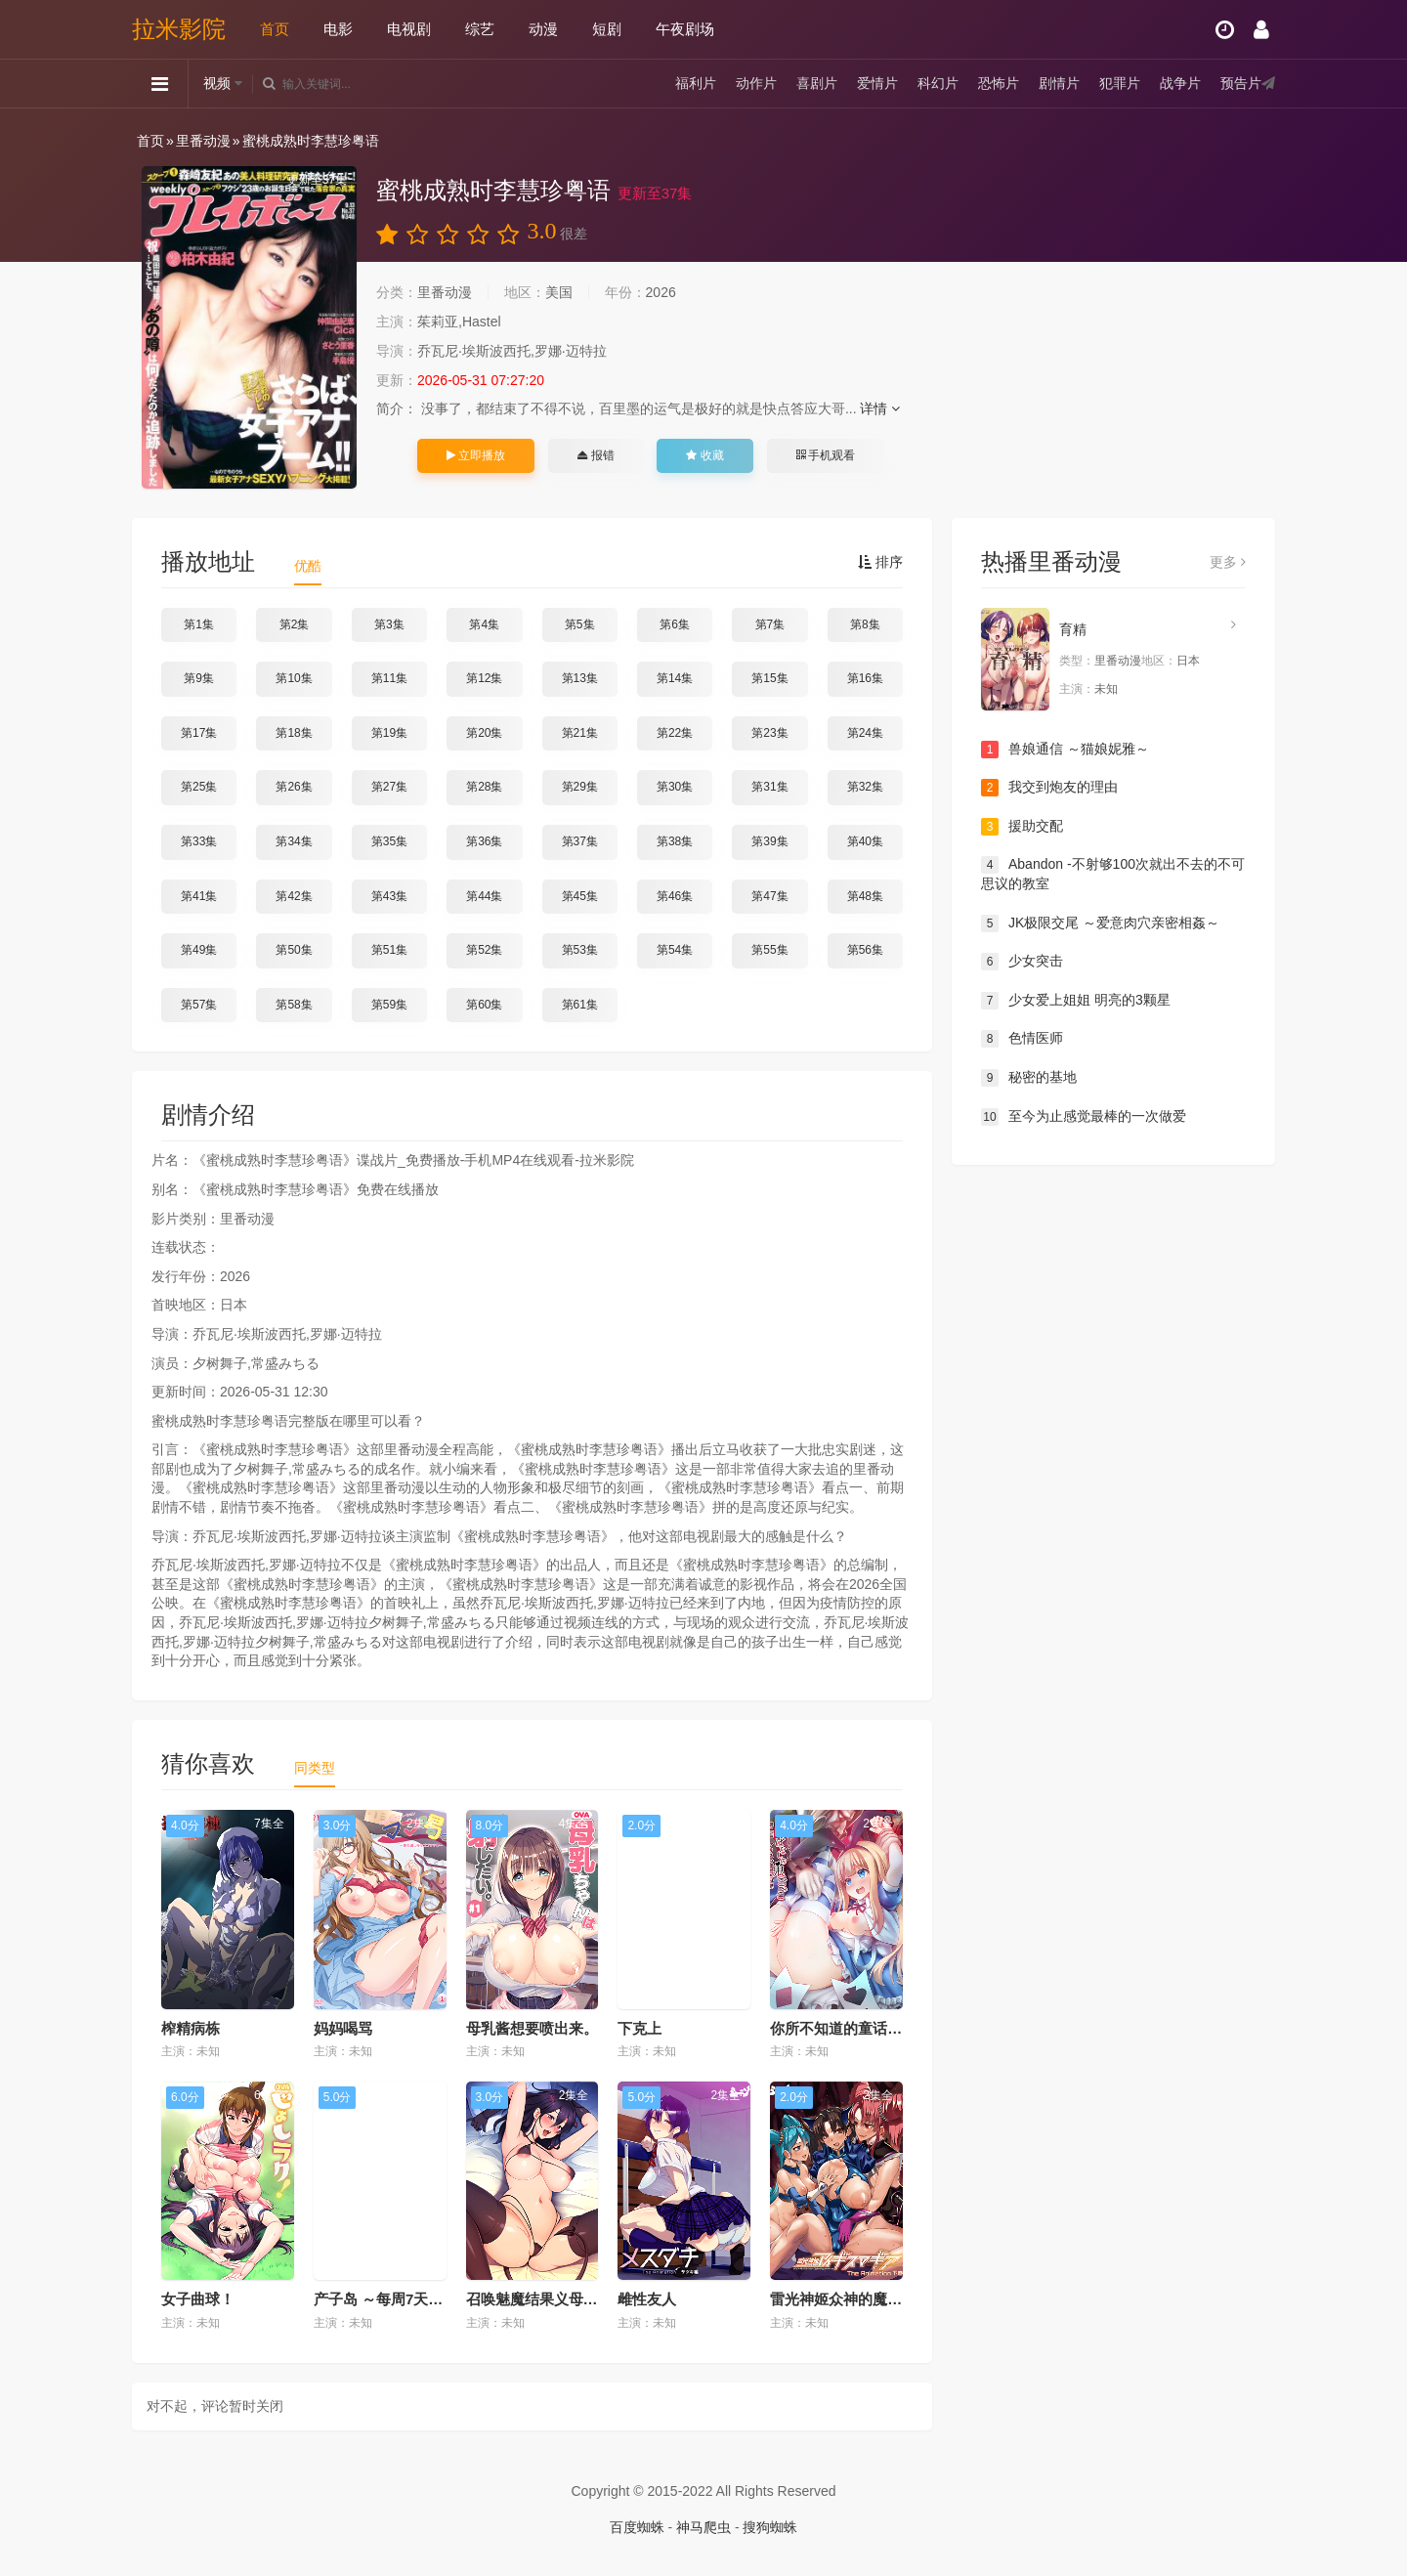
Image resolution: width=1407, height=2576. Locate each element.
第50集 (294, 950)
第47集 (769, 896)
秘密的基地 (1029, 1078)
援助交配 (1022, 827)
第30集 (675, 787)
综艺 (479, 29)
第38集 (675, 841)
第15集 (769, 678)
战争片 (1180, 83)
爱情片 (877, 83)
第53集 (580, 950)
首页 (274, 29)
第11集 (389, 678)
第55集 (769, 950)
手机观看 (825, 455)
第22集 (675, 733)
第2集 (294, 624)
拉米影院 (179, 29)
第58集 (294, 1004)
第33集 (199, 841)
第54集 (675, 950)
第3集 (389, 624)
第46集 (675, 896)
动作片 (756, 83)
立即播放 (476, 455)
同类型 (314, 1768)
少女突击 (1022, 961)
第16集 (865, 678)
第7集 (770, 624)
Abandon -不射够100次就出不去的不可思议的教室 (1113, 873)
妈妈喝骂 (343, 2028)
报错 (595, 455)
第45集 (580, 896)
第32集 (865, 787)
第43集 (389, 896)
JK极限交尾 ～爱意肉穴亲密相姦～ (1100, 923)
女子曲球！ (197, 2299)
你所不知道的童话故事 (843, 2028)
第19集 (389, 733)
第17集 (199, 733)
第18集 (294, 733)
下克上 (639, 2028)
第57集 (199, 1004)
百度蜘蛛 (637, 2527)
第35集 (389, 841)
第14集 (675, 678)
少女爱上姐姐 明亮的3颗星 (1076, 1000)
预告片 (1240, 83)
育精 (1073, 629)
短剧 (606, 29)
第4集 (484, 624)
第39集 (769, 841)
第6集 (675, 624)
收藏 (704, 455)
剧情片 (1059, 83)
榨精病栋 (190, 2028)
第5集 (580, 624)
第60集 (484, 1004)
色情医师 (1022, 1039)
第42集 (294, 896)
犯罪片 (1119, 83)
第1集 (199, 624)
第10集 (294, 678)
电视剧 (409, 29)
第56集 (865, 950)
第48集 (865, 896)
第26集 (294, 787)
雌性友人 (647, 2299)
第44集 (484, 896)
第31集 (769, 787)
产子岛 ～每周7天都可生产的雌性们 (430, 2299)
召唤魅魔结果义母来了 (539, 2299)
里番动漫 (203, 141)
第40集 (865, 841)
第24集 (865, 733)
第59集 (389, 1004)
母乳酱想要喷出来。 (532, 2028)
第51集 (389, 950)
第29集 (580, 787)
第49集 (199, 950)
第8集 (865, 624)
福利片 (695, 83)
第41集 (199, 896)
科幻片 (938, 83)
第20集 (484, 733)
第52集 (484, 950)
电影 (338, 29)
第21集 (580, 733)
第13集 (580, 678)
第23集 (769, 733)
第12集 (484, 678)
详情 (880, 408)
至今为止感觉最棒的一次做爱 (1083, 1117)
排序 (880, 562)
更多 (1228, 562)
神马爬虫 (703, 2527)
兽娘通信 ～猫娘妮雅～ (1065, 749)
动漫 (543, 29)
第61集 (580, 1004)
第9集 (199, 678)
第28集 (484, 787)
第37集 (580, 841)
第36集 (484, 841)
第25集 (199, 787)
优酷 (307, 566)
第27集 (389, 787)
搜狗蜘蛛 (770, 2527)
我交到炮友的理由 (1049, 787)
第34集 (294, 841)
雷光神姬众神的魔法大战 (850, 2299)
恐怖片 (998, 83)
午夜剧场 (685, 29)
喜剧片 (816, 83)
